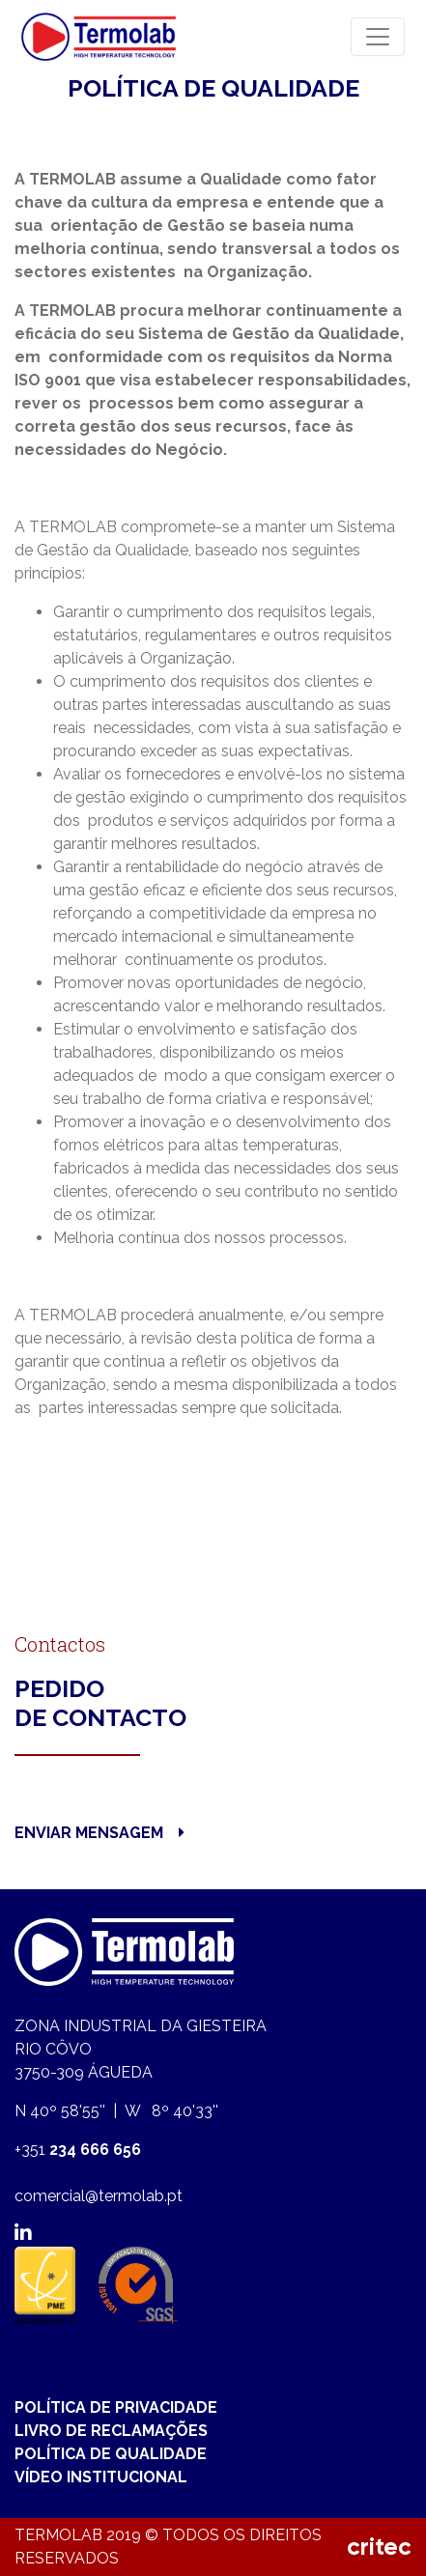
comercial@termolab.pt (98, 2196)
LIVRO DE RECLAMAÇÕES (111, 2430)
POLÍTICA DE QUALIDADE (110, 2454)
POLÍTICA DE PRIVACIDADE (115, 2407)
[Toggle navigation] (378, 36)
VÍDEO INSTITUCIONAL (100, 2477)
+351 (77, 2149)
